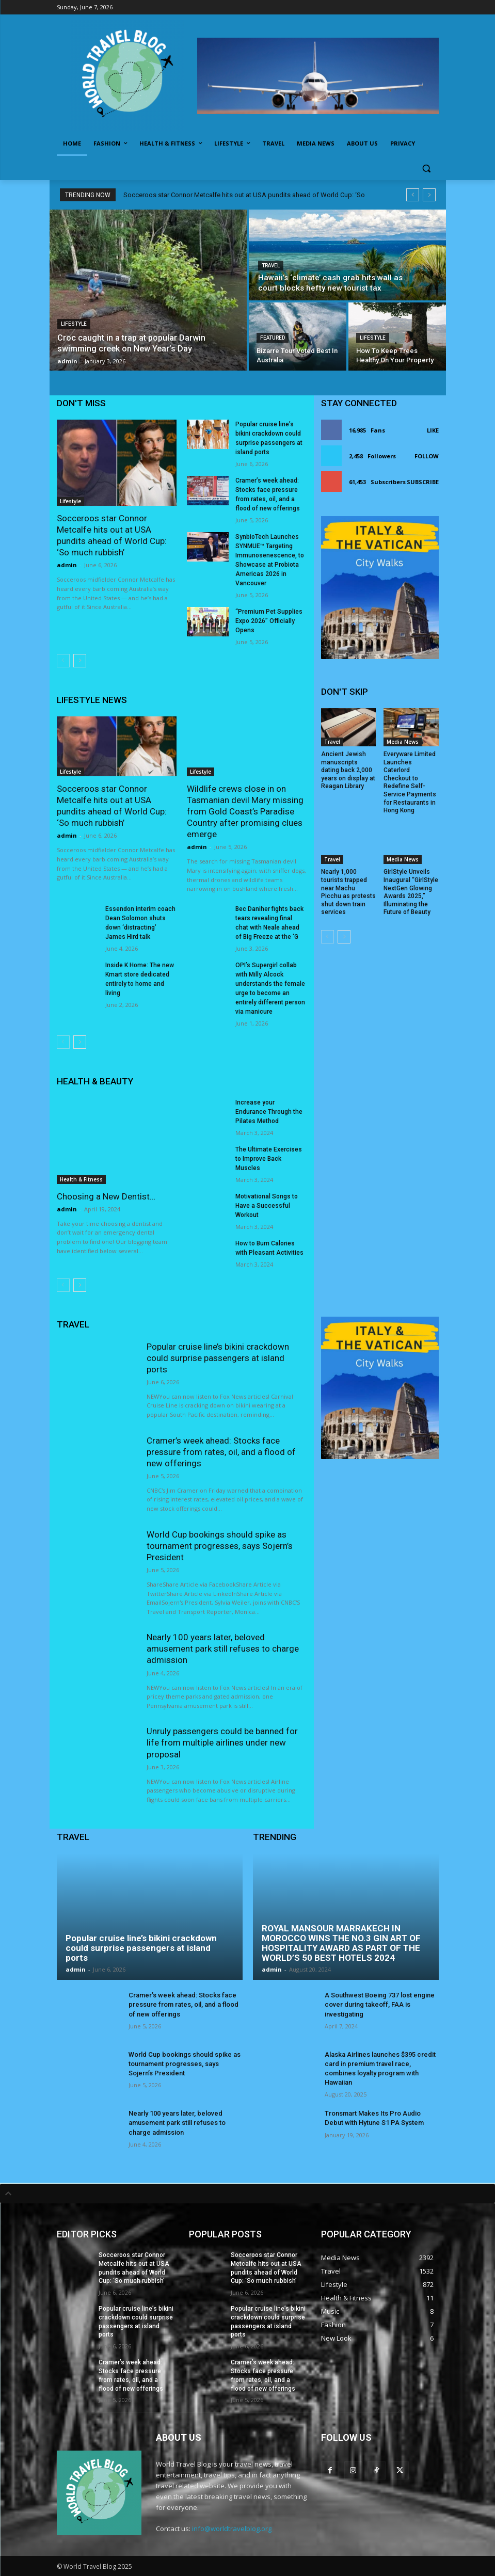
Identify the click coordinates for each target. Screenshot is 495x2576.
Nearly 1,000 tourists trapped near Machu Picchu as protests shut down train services (348, 892)
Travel (271, 265)
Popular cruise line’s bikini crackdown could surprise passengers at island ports (218, 1357)
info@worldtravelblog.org (232, 2528)
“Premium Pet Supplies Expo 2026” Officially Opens (268, 621)
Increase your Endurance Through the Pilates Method (268, 1112)
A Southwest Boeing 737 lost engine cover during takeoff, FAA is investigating (380, 2004)
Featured (272, 338)
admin (67, 565)
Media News (403, 741)
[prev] (412, 194)
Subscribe (423, 482)
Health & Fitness (81, 1179)
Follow (426, 456)
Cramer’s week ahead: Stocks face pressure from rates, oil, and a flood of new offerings (221, 1451)
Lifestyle (74, 324)
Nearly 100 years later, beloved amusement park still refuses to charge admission (223, 1648)
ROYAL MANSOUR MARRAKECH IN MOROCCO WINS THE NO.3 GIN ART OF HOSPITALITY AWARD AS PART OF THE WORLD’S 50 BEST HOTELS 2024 (341, 1942)
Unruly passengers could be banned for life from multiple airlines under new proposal (222, 1742)
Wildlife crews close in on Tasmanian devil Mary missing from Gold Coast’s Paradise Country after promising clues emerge (245, 811)
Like (433, 430)
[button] (426, 168)
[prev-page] (63, 660)
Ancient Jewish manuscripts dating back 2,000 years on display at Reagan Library (348, 770)
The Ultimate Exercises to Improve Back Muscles (268, 1159)
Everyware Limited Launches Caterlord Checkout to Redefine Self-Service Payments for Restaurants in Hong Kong (410, 782)
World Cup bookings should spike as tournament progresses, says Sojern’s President (220, 1545)
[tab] (247, 2193)
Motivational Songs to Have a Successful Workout (266, 1206)
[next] (429, 194)
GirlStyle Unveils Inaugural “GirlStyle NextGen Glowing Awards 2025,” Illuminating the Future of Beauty (411, 892)
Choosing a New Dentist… (106, 1196)
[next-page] (79, 660)
